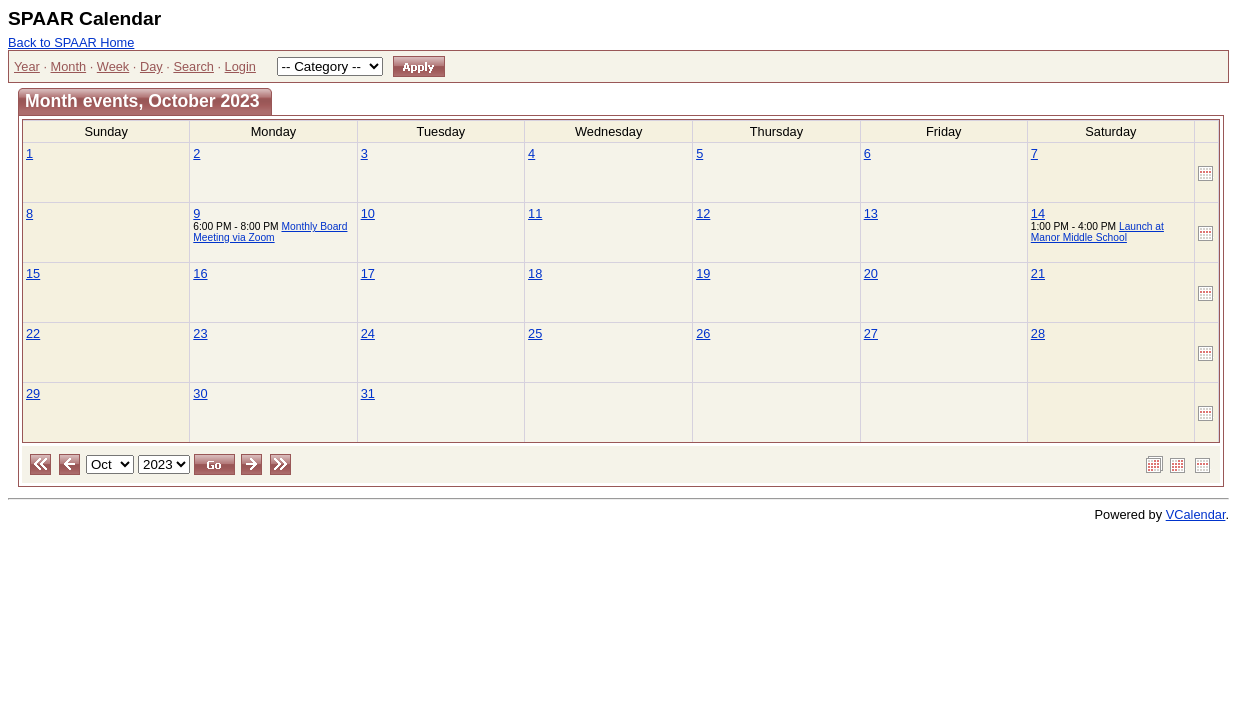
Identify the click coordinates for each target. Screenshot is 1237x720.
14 (1038, 213)
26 (703, 333)
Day (151, 66)
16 (200, 273)
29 (33, 393)
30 (200, 393)
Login (240, 66)
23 (200, 333)
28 (1038, 333)
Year (27, 66)
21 (1038, 273)
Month (69, 66)
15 (33, 273)
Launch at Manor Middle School (1097, 232)
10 (368, 213)
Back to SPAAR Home (71, 42)
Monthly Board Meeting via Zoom (270, 232)
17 (368, 273)
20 (871, 273)
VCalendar (1196, 514)
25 (535, 333)
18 (535, 273)
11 (535, 213)
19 (703, 273)
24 (368, 333)
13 (871, 213)
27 (871, 333)
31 (368, 393)
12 (703, 213)
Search (193, 66)
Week (113, 66)
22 (33, 333)
